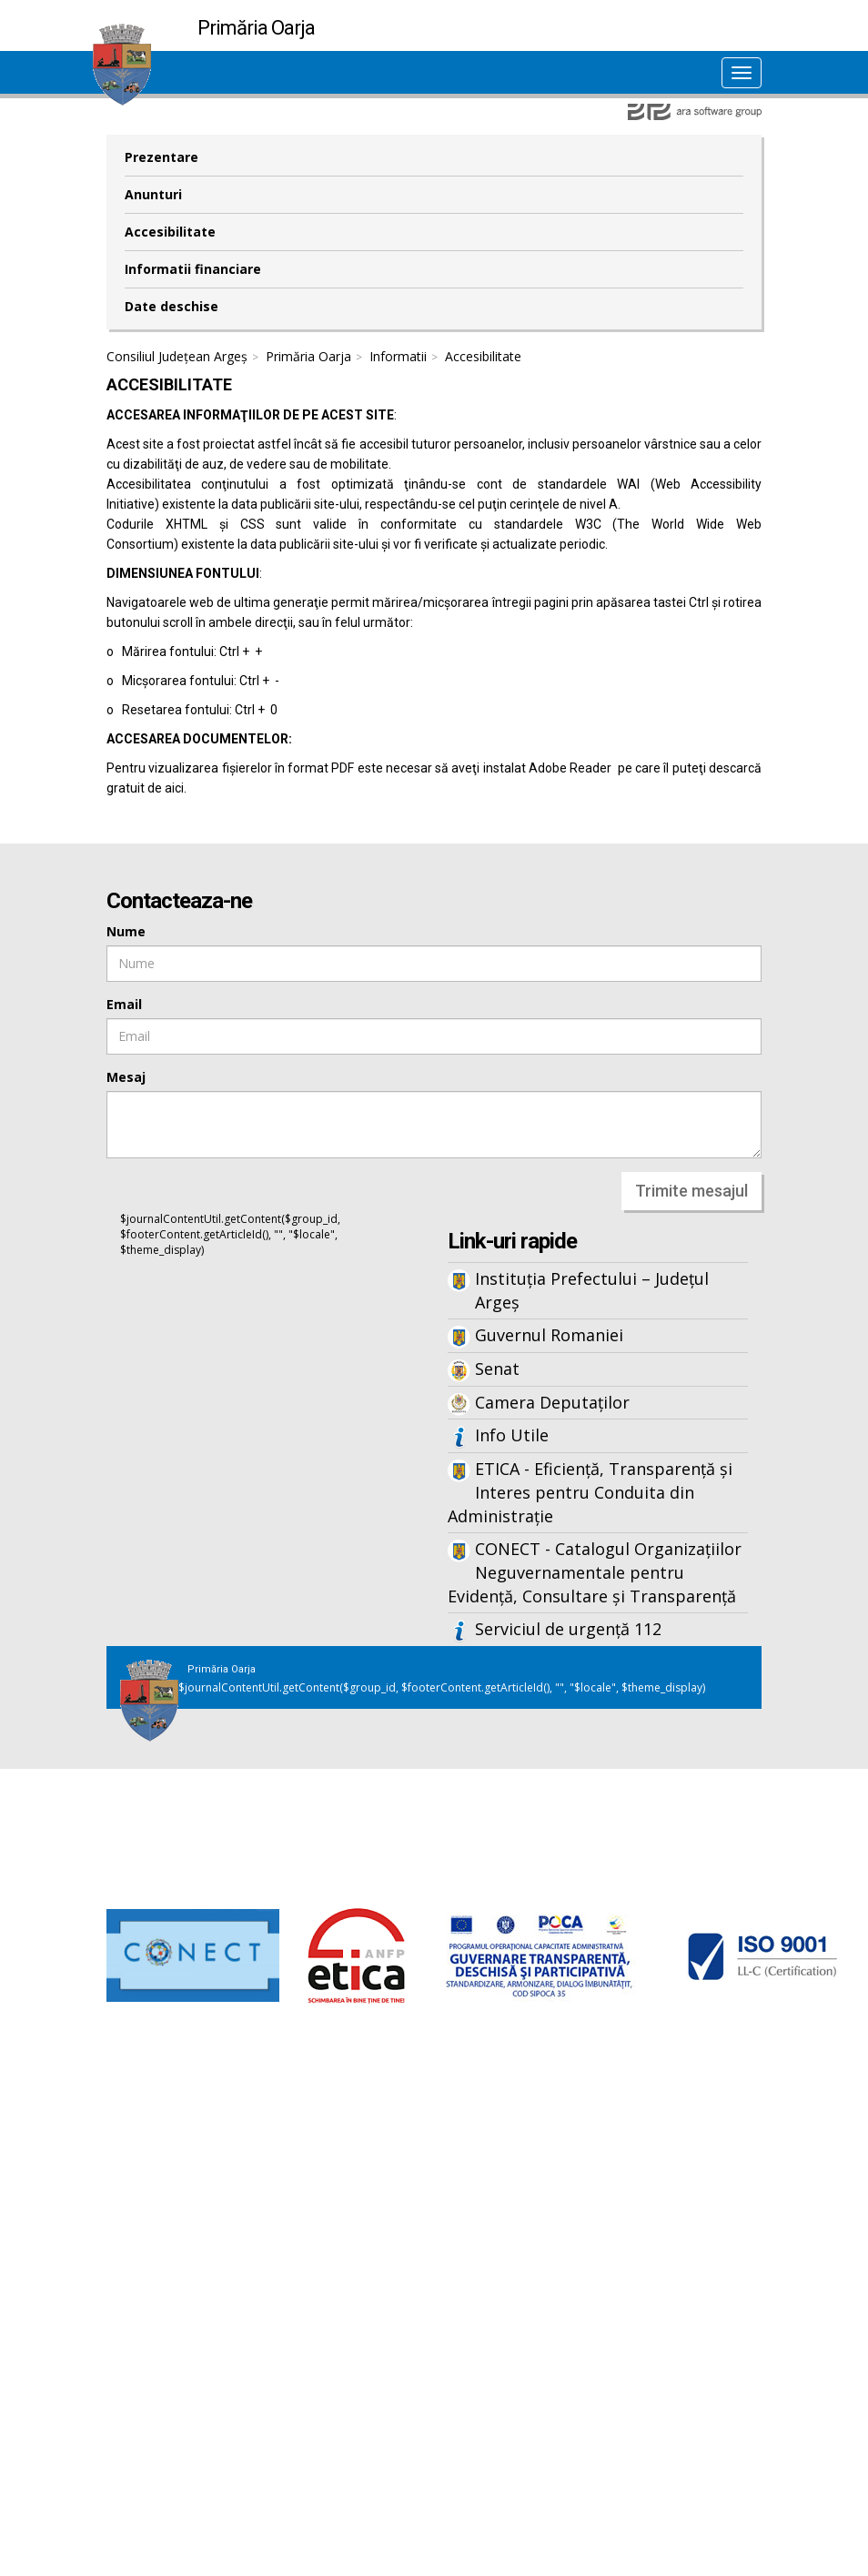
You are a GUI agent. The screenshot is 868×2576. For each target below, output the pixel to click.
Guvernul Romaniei (549, 1335)
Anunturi (153, 194)
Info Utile (512, 1435)
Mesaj (126, 1077)
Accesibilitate (170, 231)
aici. (176, 788)
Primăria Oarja (308, 356)
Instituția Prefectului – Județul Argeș (592, 1290)
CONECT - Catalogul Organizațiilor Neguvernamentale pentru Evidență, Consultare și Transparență (595, 1572)
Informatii (398, 356)
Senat (497, 1368)
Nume (126, 931)
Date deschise (171, 306)
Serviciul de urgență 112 (568, 1629)
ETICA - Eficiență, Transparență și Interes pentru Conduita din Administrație (590, 1492)
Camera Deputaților (552, 1402)
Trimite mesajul (691, 1190)
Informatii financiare (193, 269)
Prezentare (161, 157)
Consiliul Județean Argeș (176, 356)
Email (124, 1004)
